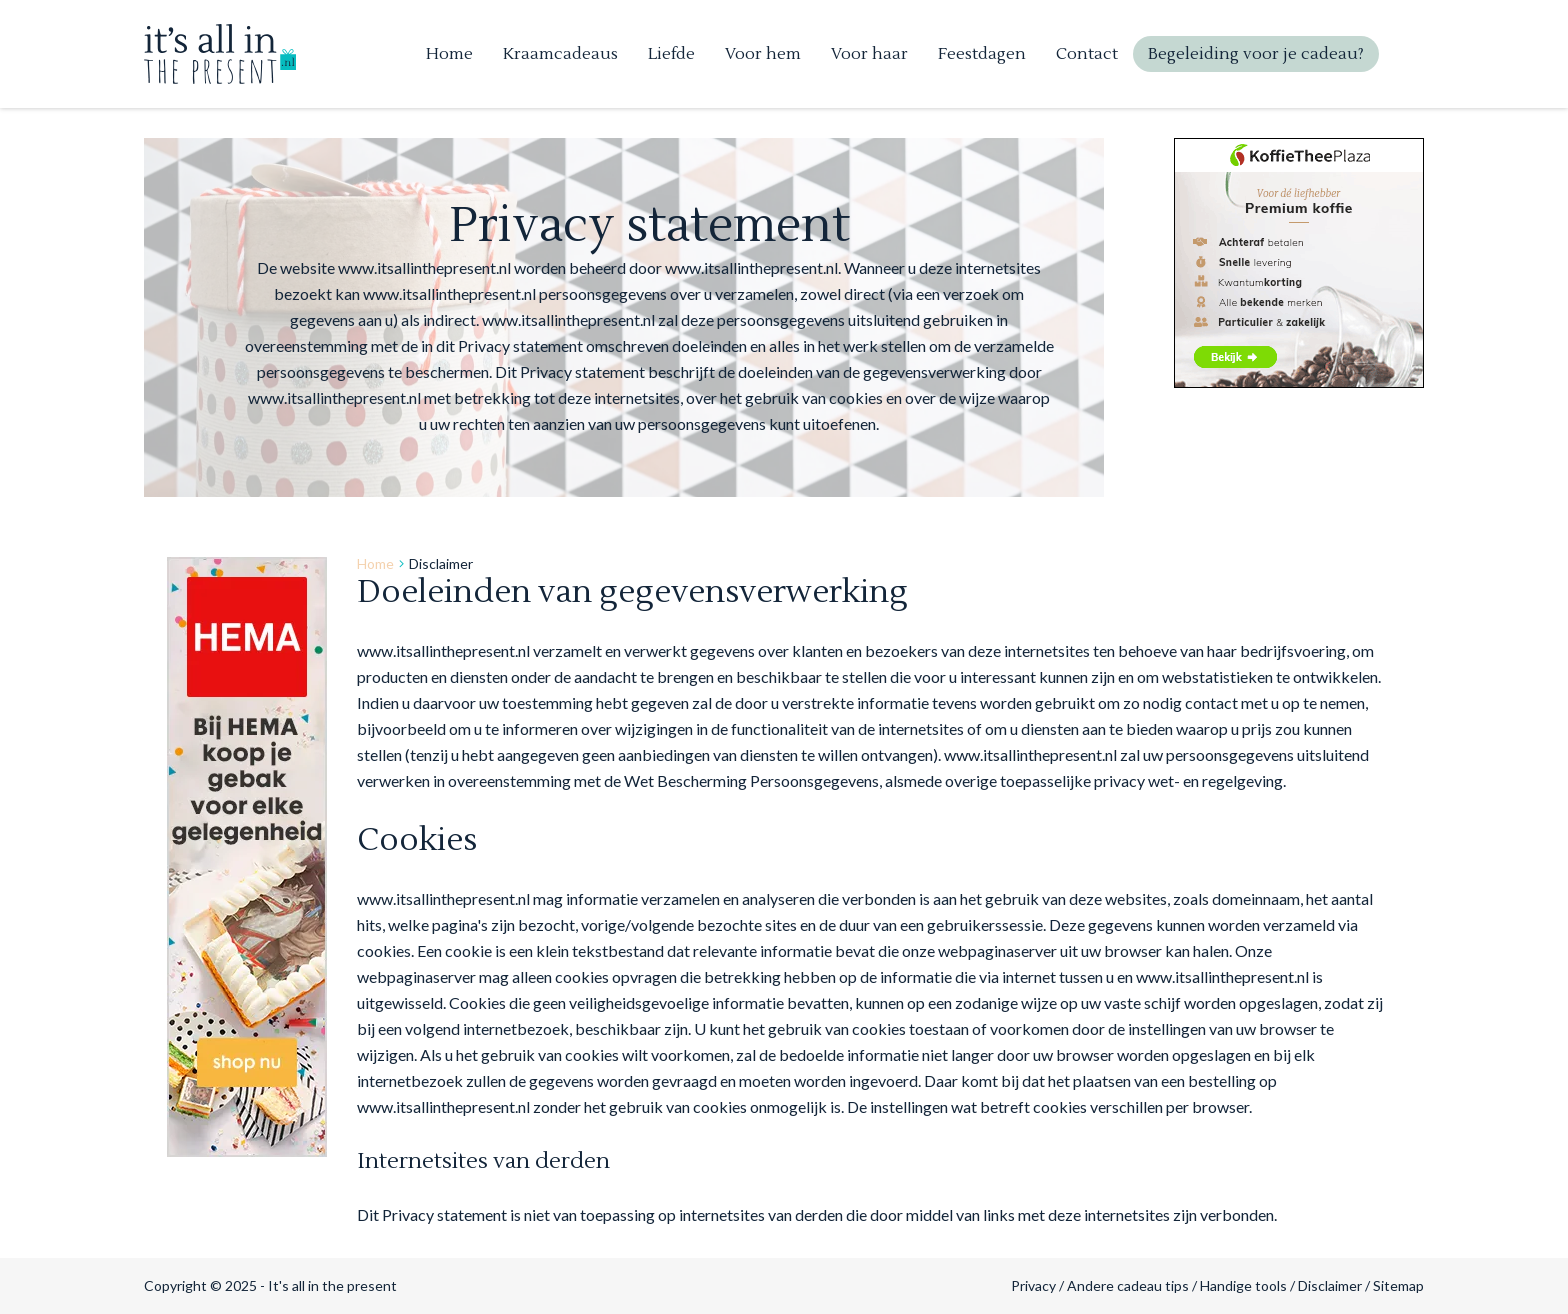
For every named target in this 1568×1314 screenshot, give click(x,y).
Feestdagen (982, 54)
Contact (1087, 54)
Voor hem (763, 54)
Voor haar (869, 54)
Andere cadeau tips (1128, 1285)
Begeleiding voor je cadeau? (1256, 54)
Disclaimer (1330, 1285)
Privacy (1033, 1285)
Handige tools (1243, 1285)
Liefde (671, 54)
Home (449, 54)
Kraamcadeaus (560, 54)
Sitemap (1398, 1285)
